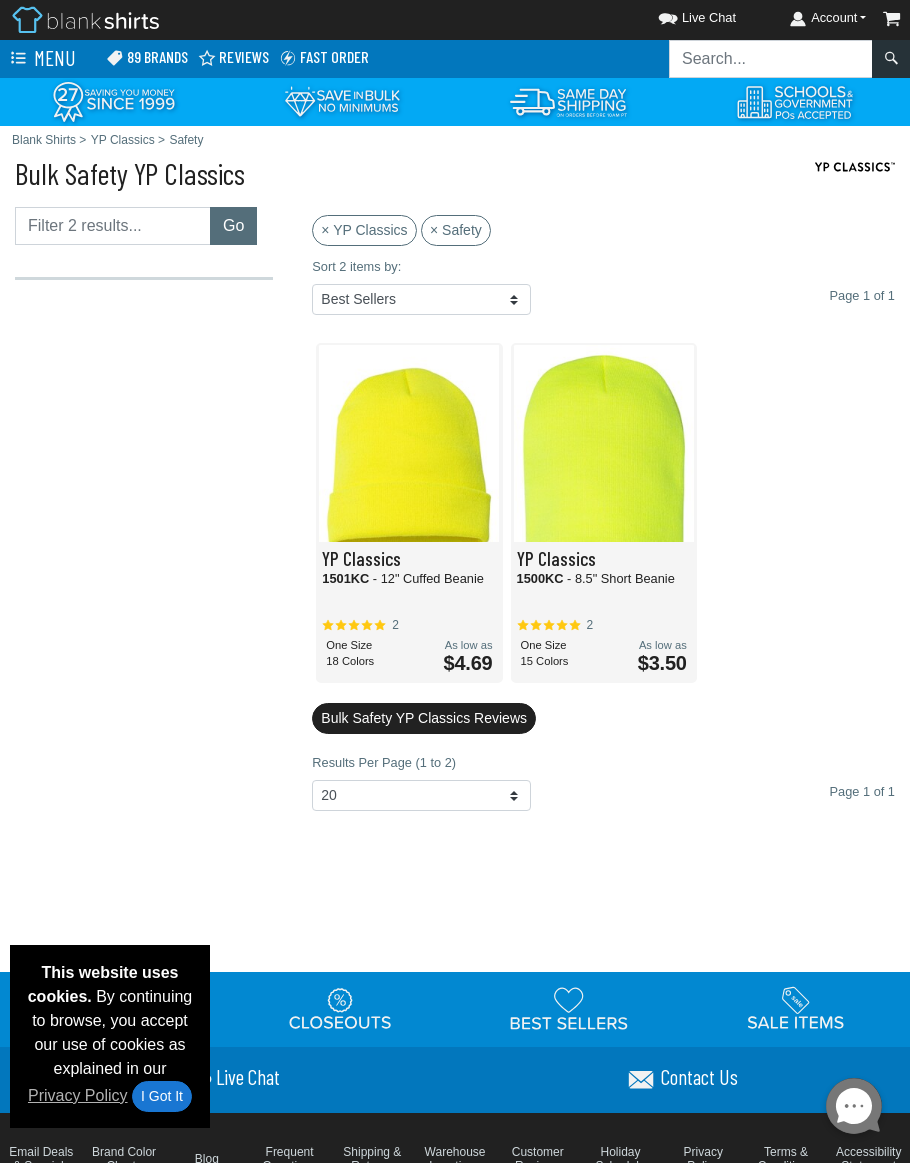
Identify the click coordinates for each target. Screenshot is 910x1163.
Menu (41, 59)
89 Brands (147, 57)
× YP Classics (364, 230)
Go (233, 225)
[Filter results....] (113, 226)
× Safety (456, 230)
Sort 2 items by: (356, 266)
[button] (679, 14)
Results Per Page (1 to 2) (384, 762)
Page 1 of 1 (862, 791)
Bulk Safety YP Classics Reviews (424, 718)
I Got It (162, 1096)
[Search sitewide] (771, 59)
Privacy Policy (78, 1095)
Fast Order (324, 57)
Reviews (233, 57)
